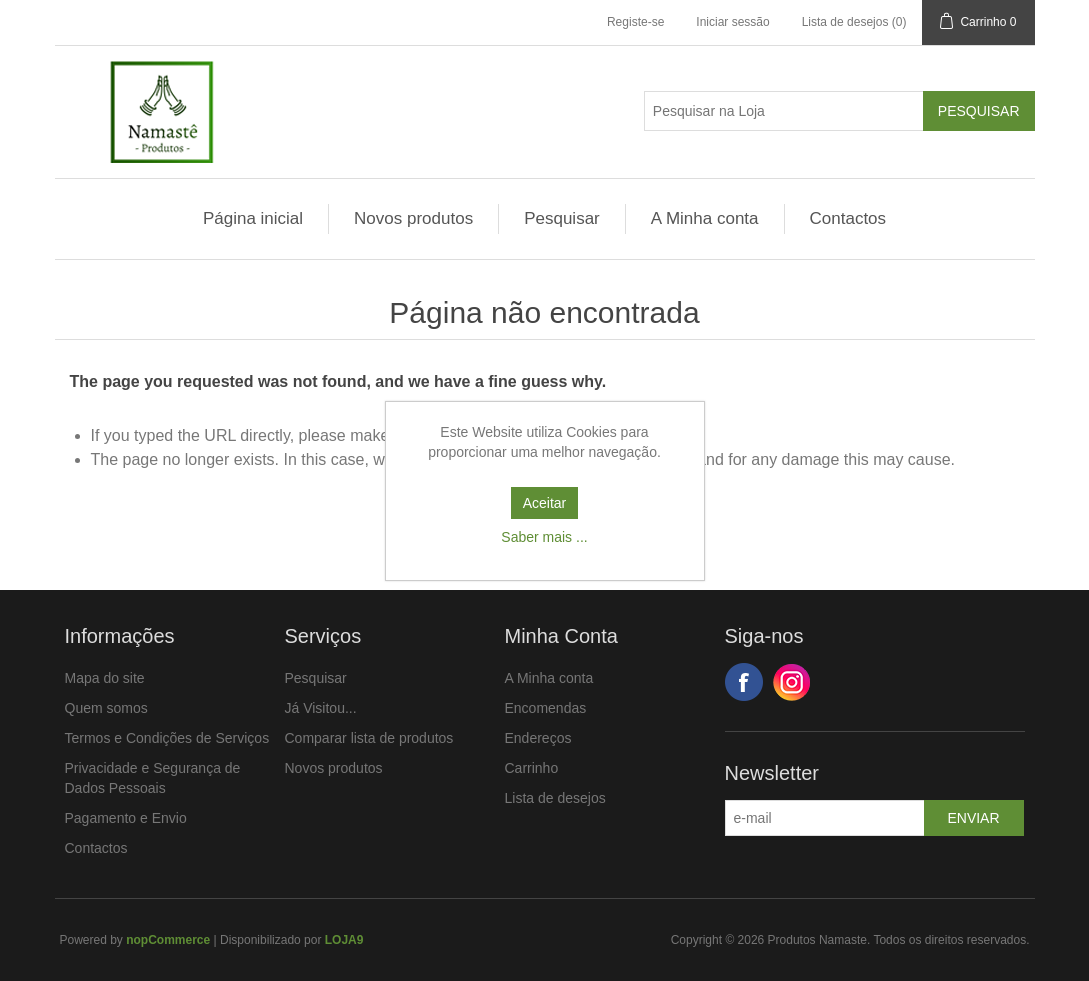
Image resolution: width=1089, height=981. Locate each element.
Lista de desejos (555, 798)
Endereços (538, 738)
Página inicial (253, 218)
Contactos (848, 218)
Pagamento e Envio (126, 818)
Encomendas (546, 708)
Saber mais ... (544, 537)
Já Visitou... (321, 708)
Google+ (792, 682)
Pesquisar (562, 218)
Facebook (744, 682)
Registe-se (635, 22)
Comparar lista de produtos (369, 738)
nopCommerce (168, 940)
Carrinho (532, 768)
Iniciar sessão (732, 22)
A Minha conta (705, 218)
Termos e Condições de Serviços (167, 738)
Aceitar (545, 503)
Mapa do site (105, 678)
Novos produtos (413, 218)
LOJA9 (344, 940)
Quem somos (106, 708)
